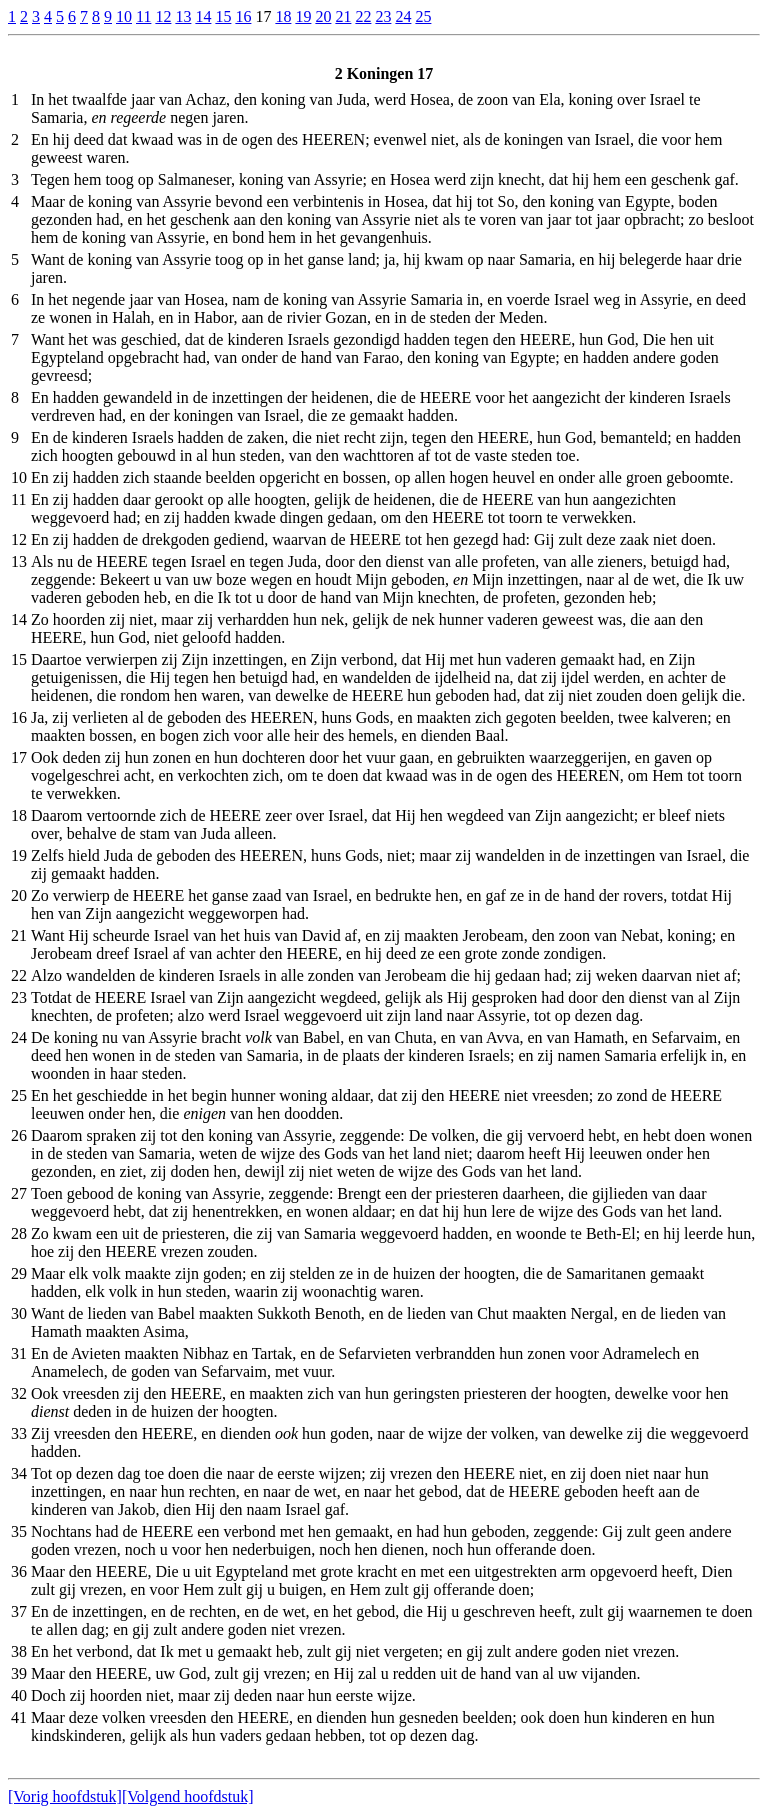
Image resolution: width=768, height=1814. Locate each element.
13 (183, 16)
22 (363, 16)
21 (343, 16)
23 (383, 16)
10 (124, 16)
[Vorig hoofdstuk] (65, 1796)
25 (423, 16)
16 (243, 16)
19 (303, 16)
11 (143, 16)
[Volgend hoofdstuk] (188, 1796)
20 (323, 16)
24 (403, 16)
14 (203, 16)
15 (223, 16)
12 (163, 16)
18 (283, 16)
